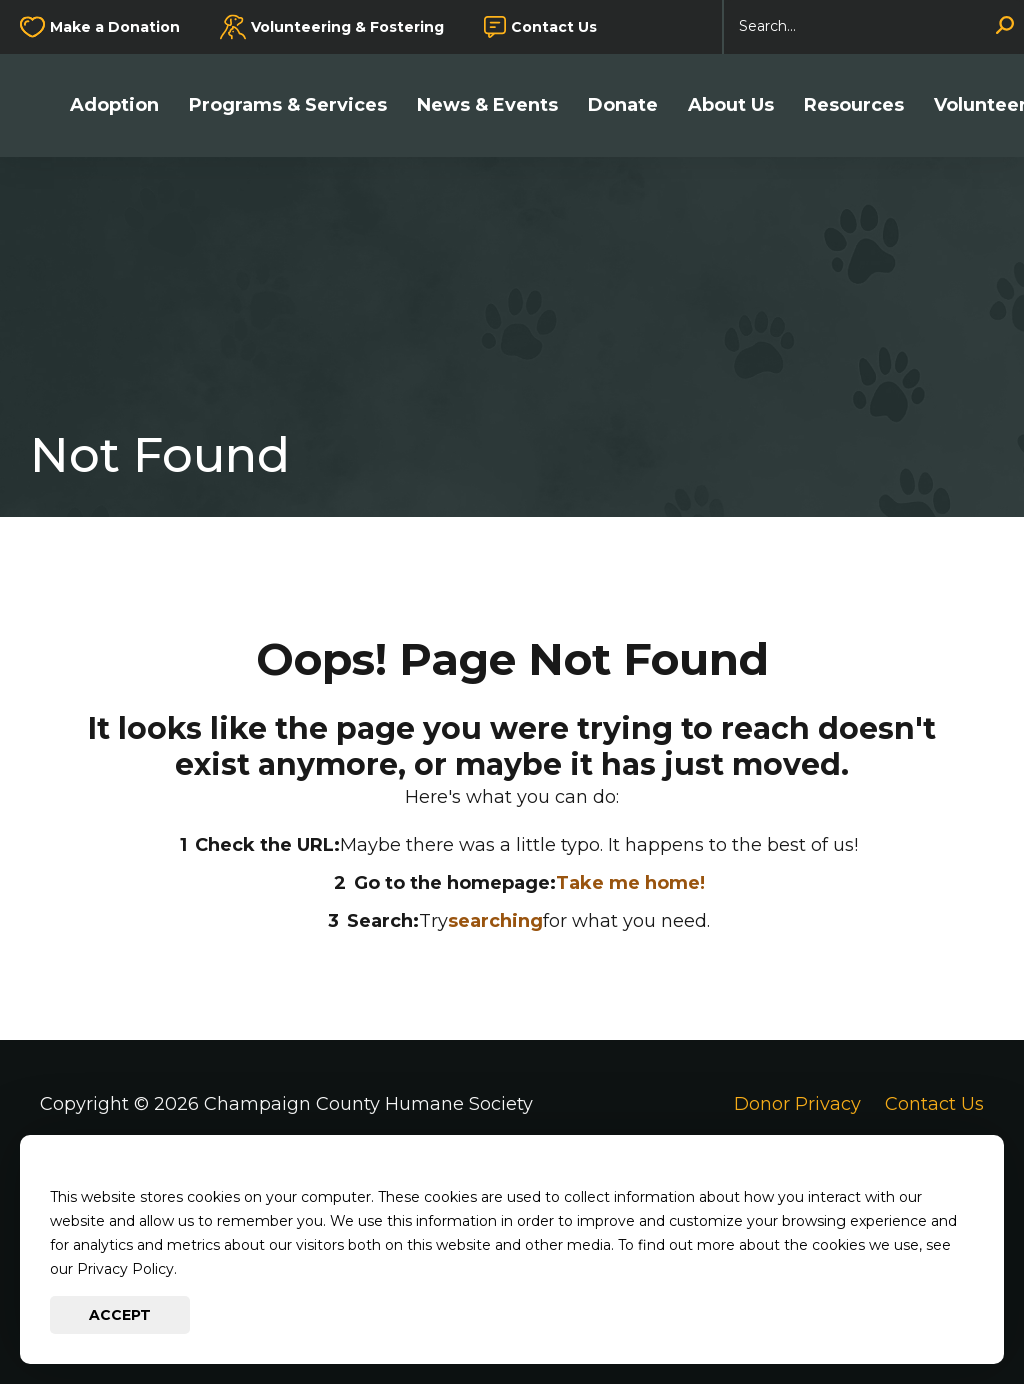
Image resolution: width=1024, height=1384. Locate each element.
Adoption (114, 105)
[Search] (874, 27)
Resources (854, 105)
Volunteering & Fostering (347, 27)
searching (495, 921)
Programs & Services (288, 105)
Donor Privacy (797, 1104)
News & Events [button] (487, 105)
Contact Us (554, 27)
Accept (120, 1315)
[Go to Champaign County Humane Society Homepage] (40, 105)
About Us (731, 105)
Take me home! (630, 883)
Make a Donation (115, 27)
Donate (623, 105)
